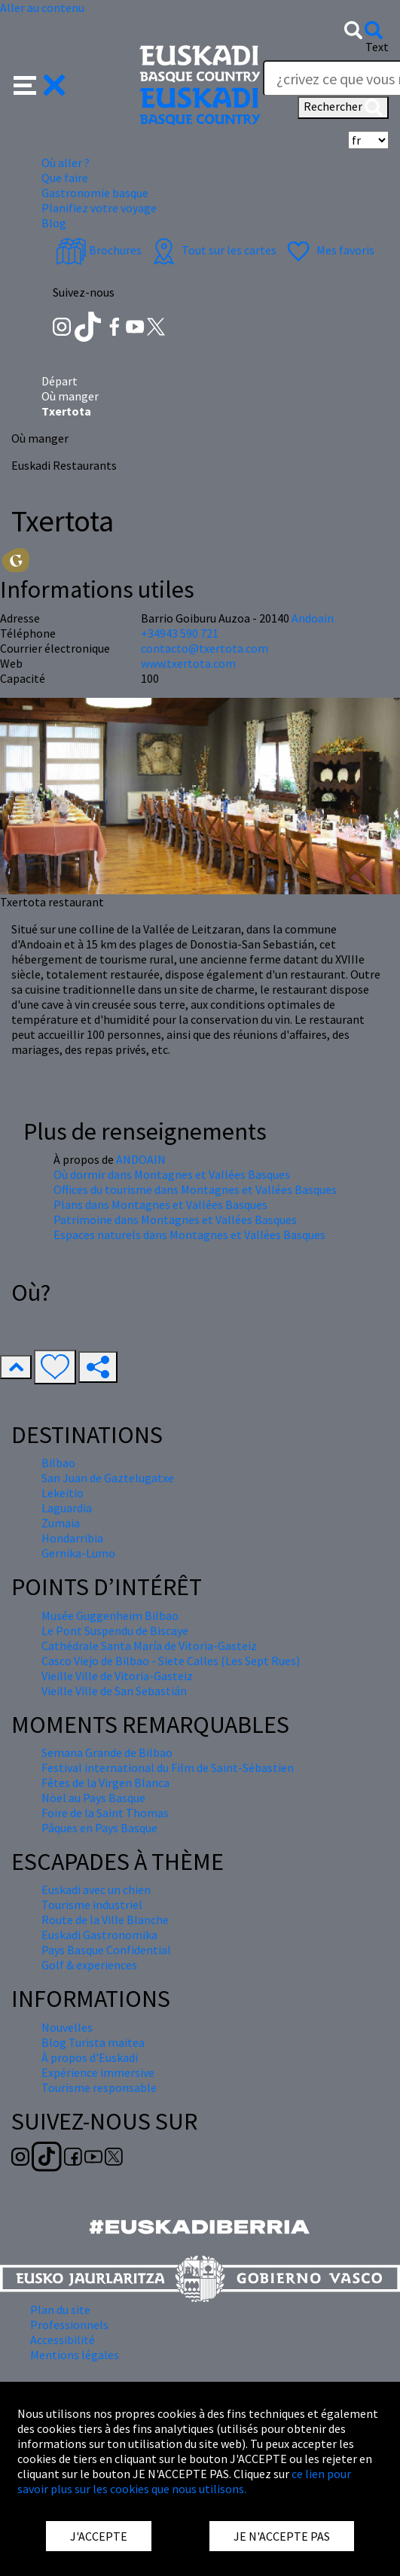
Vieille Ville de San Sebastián (114, 1690)
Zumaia (60, 1522)
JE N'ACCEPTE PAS (282, 2536)
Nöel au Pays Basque (93, 1797)
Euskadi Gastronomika (99, 1934)
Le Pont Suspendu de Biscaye (114, 1630)
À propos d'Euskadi (89, 2057)
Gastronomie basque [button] (94, 192)
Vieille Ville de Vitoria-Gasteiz (117, 1675)
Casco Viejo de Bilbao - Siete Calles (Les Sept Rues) (170, 1660)
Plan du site (60, 2309)
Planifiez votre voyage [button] (99, 207)
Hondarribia (72, 1537)
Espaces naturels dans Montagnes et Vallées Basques (189, 1234)
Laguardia (66, 1507)
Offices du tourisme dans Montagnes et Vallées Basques (195, 1189)
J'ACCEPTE (98, 2536)
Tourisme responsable (99, 2087)
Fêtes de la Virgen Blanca (105, 1782)
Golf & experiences (89, 1964)
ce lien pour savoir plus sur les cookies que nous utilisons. (184, 2481)
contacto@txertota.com (204, 648)
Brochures (99, 249)
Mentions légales (74, 2354)
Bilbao (58, 1462)
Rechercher (343, 108)
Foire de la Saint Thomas (105, 1812)
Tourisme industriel (91, 1904)
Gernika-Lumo (78, 1553)
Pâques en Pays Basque (99, 1827)
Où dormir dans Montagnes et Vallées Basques (171, 1174)
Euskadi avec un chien (96, 1889)
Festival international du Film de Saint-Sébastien (167, 1767)
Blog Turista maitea (93, 2042)
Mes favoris (328, 249)
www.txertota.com (188, 663)
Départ (59, 380)
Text (377, 46)
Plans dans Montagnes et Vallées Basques (160, 1204)
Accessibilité (62, 2339)
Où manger (70, 395)
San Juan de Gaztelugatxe (107, 1477)
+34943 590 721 (179, 633)
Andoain (313, 618)
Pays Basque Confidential (106, 1949)
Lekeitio (62, 1492)
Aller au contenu (42, 7)
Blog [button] (53, 222)
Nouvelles (67, 2027)
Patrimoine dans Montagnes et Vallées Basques (175, 1219)
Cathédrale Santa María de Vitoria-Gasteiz (149, 1645)
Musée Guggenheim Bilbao (110, 1615)
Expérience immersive (97, 2072)
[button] (39, 83)
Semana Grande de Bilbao (107, 1752)
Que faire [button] (64, 177)
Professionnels (69, 2324)
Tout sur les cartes (212, 249)
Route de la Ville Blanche (105, 1919)
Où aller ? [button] (65, 162)
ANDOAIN (141, 1159)
